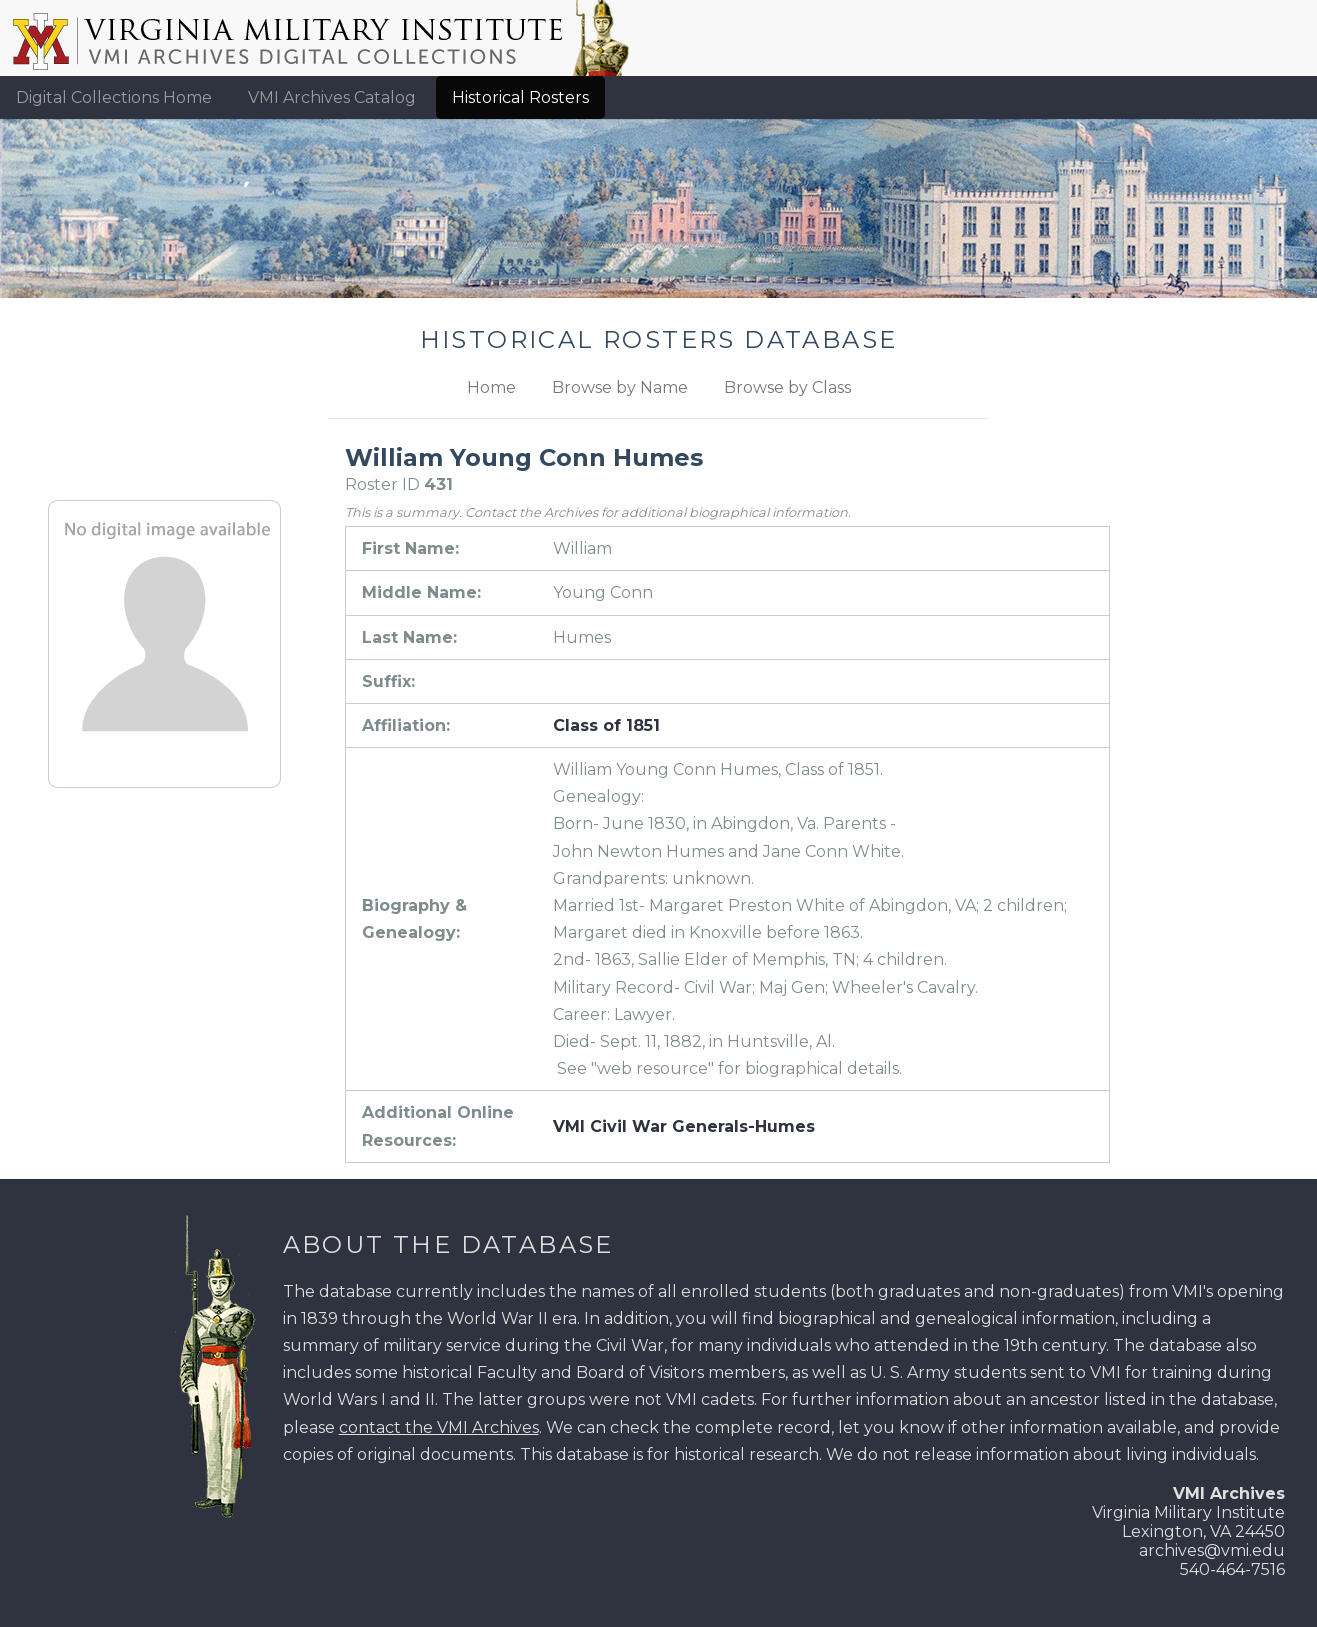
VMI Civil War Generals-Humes (684, 1126)
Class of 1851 (606, 725)
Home (491, 387)
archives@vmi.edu (1212, 1550)
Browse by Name (620, 387)
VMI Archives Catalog (332, 97)
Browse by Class (787, 387)
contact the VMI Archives (439, 1427)
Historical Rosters (520, 97)
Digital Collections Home (114, 97)
